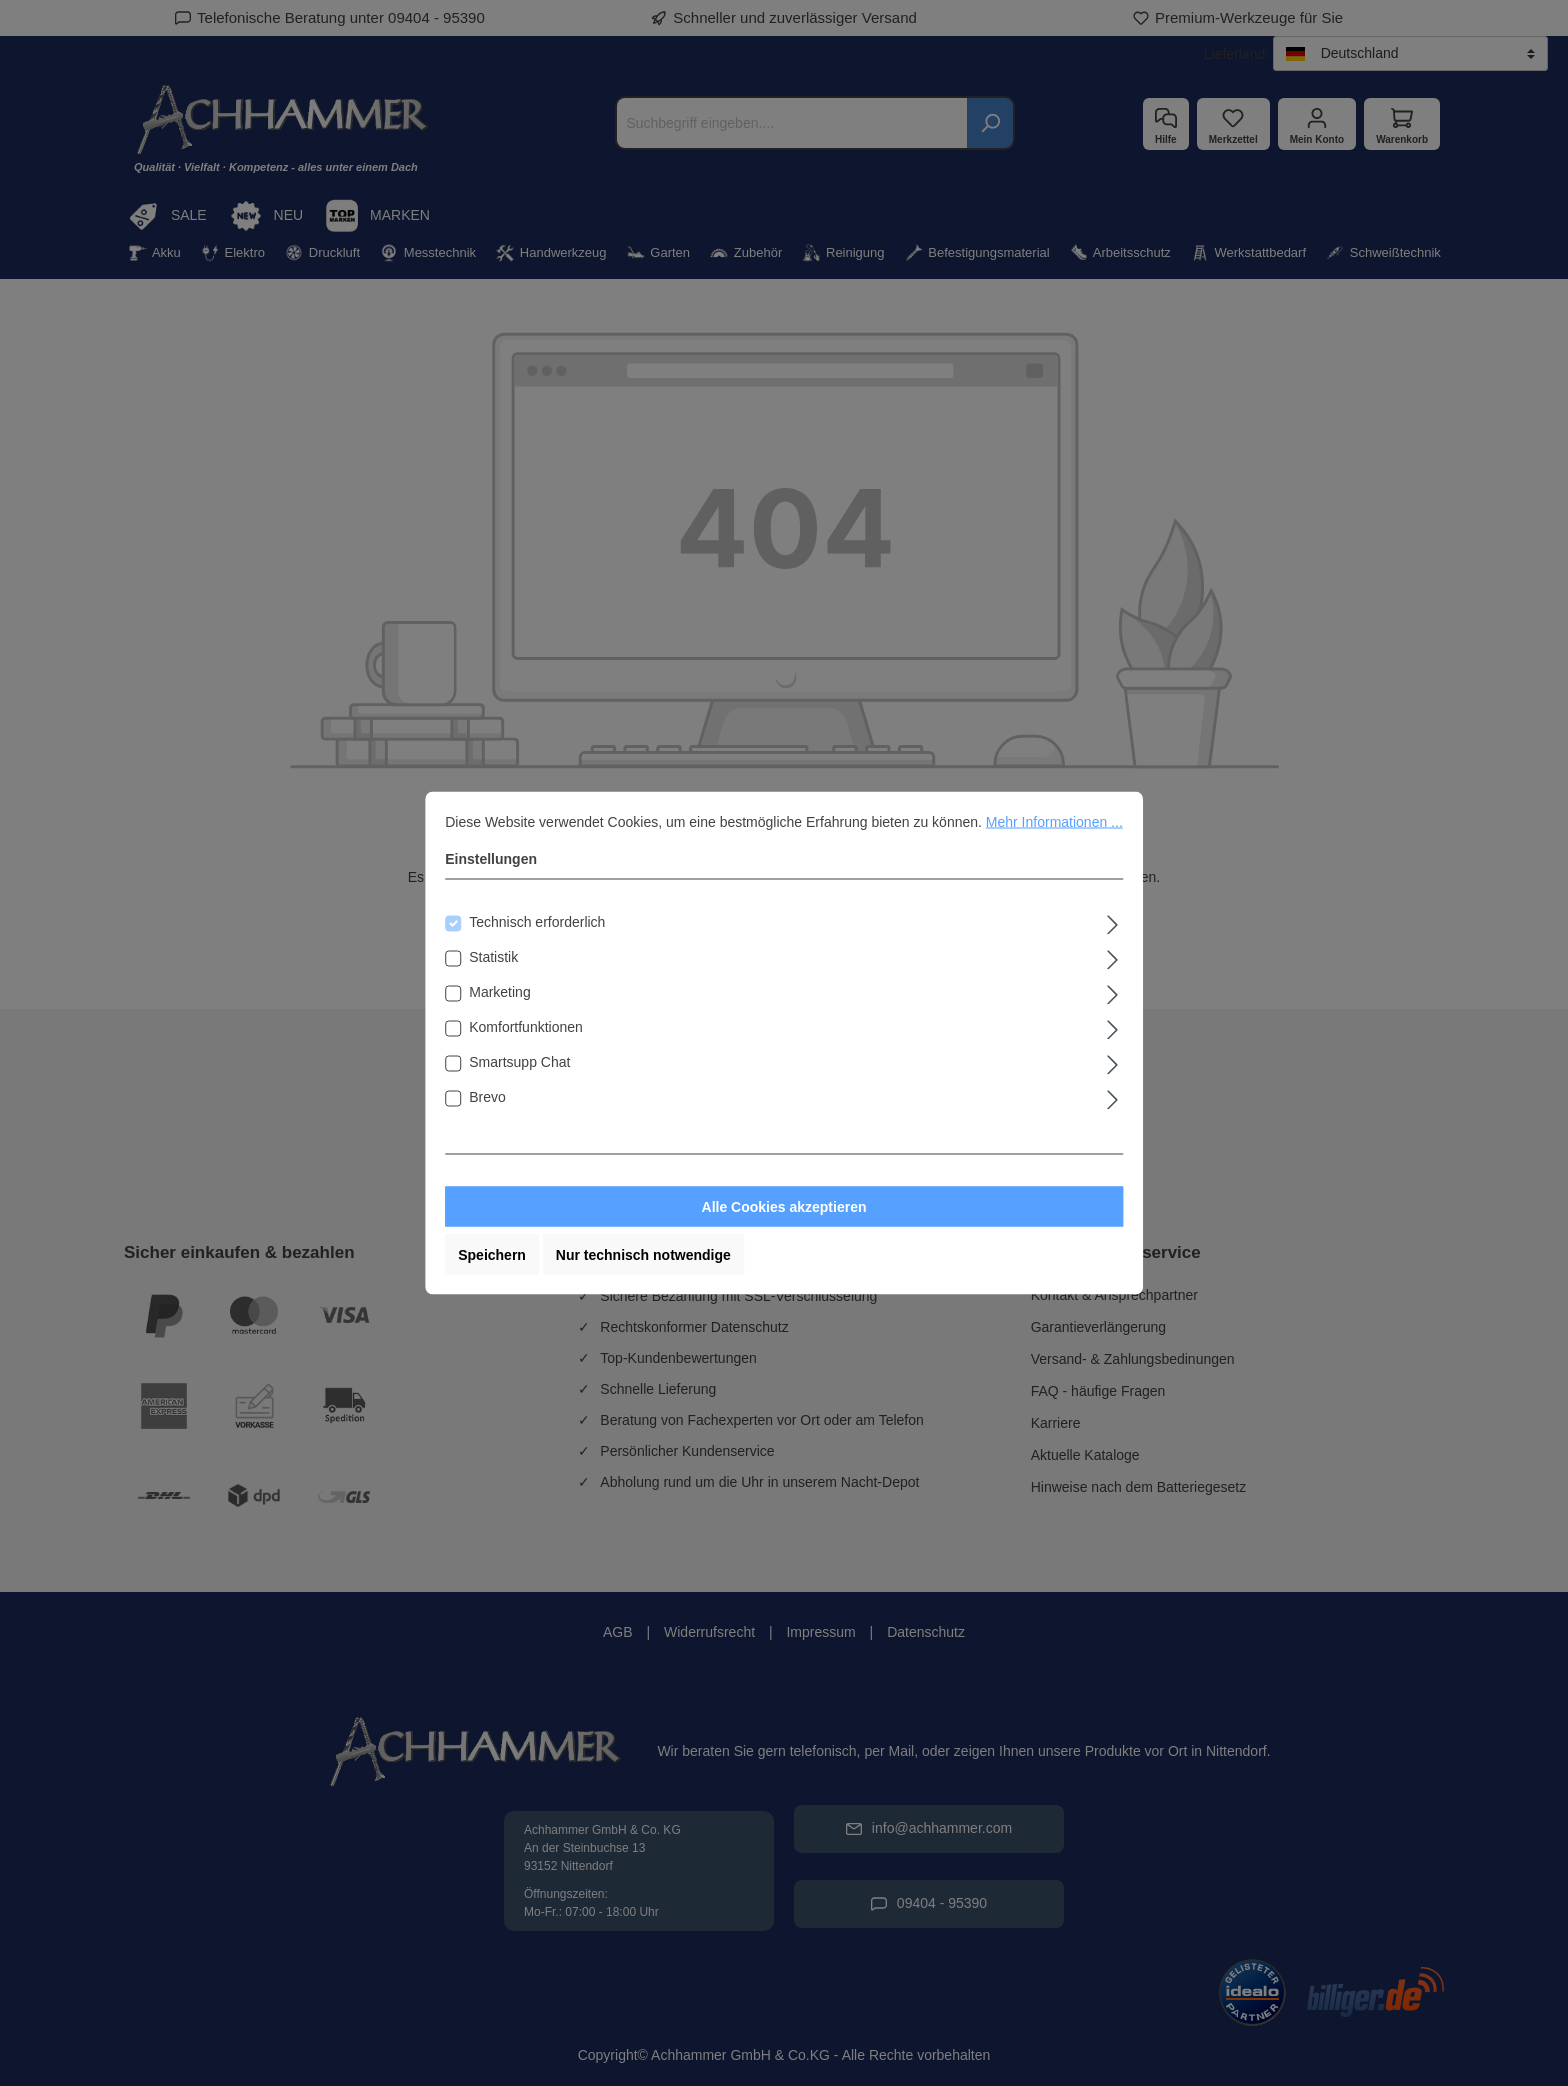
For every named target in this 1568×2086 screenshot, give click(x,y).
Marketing (499, 992)
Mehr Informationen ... (1054, 822)
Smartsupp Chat (519, 1062)
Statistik (493, 957)
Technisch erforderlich (537, 922)
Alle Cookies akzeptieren (784, 1207)
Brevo (487, 1097)
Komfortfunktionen (526, 1027)
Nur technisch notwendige (643, 1255)
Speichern (492, 1255)
